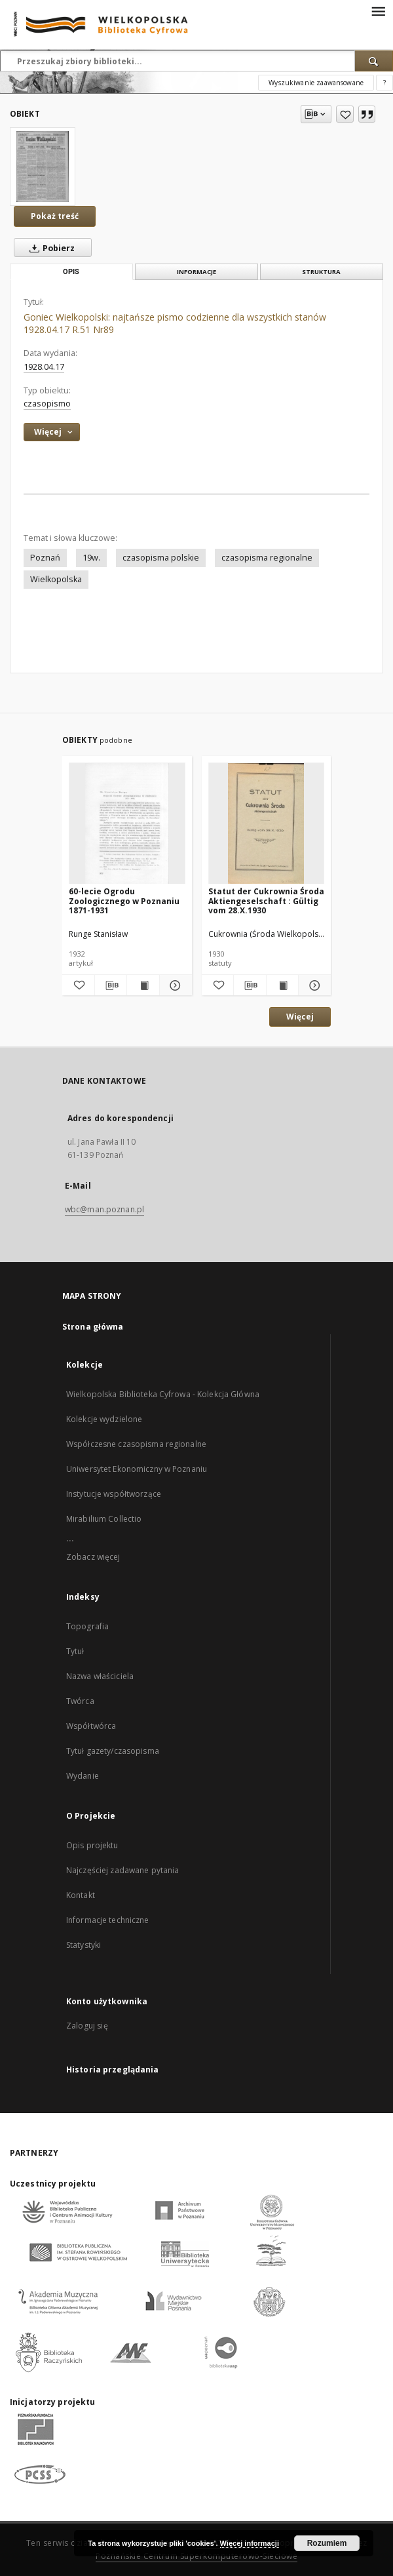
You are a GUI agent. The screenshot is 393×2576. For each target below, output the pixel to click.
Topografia (87, 1626)
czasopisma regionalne (266, 557)
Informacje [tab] (196, 272)
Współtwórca (91, 1726)
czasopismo (47, 403)
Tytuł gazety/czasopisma (112, 1750)
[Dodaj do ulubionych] (345, 114)
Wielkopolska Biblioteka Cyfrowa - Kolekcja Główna (162, 1394)
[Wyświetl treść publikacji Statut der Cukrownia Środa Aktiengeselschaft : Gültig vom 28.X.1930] (283, 985)
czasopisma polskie (160, 557)
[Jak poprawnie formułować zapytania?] (384, 82)
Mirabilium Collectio (103, 1518)
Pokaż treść (55, 216)
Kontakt (80, 1895)
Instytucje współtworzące (113, 1493)
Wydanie (82, 1775)
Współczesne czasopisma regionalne (136, 1444)
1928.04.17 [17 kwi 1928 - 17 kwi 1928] (44, 366)
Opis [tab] (71, 272)
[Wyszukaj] (374, 60)
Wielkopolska (56, 579)
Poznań (45, 557)
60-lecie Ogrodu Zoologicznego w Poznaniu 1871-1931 (124, 900)
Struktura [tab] (321, 272)
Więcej (300, 1016)
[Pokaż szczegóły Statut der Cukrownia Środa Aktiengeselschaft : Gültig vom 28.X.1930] (313, 985)
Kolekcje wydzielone (104, 1419)
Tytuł (75, 1651)
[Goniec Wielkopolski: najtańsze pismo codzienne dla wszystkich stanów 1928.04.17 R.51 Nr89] (42, 166)
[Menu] (378, 10)
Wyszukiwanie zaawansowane (316, 82)
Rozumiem (327, 2543)
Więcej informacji (249, 2543)
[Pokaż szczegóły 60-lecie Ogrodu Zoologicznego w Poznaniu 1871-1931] (174, 985)
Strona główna (93, 1326)
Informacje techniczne (107, 1920)
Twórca (80, 1701)
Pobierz (49, 248)
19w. (91, 557)
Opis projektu (92, 1845)
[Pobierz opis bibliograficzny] (111, 985)
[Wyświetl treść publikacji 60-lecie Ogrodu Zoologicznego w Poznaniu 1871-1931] (143, 985)
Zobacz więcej (93, 1556)
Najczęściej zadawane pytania (122, 1870)
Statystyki (83, 1945)
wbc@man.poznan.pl (104, 1209)
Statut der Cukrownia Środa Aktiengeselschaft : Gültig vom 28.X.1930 (266, 900)
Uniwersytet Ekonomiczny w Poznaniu (136, 1469)
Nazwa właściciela (100, 1676)
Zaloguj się (87, 2025)
